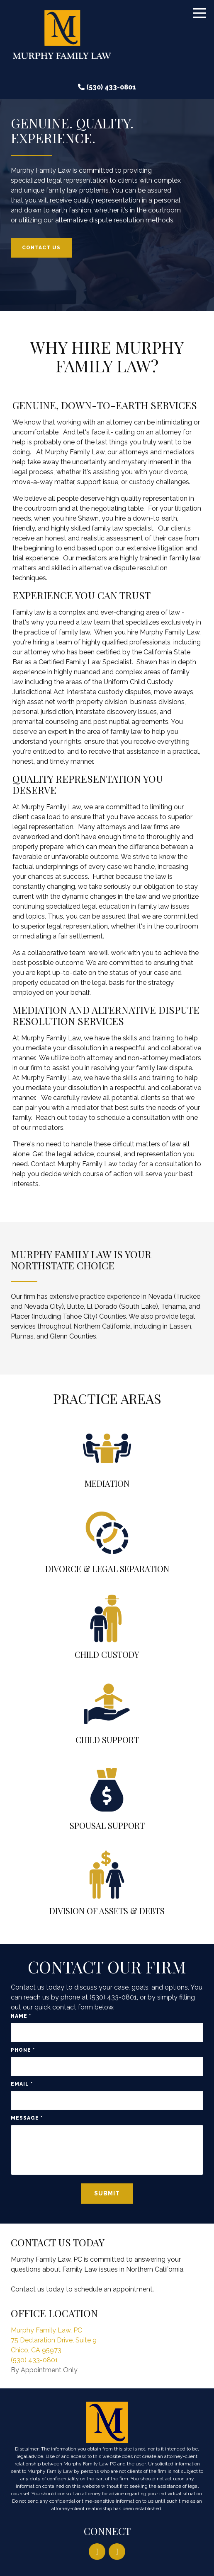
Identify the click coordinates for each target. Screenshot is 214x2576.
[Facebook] (117, 2551)
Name (21, 2016)
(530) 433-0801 (111, 87)
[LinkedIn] (97, 2551)
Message (27, 2118)
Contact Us (41, 248)
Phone (23, 2050)
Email (22, 2084)
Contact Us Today (58, 2242)
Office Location (54, 2313)
